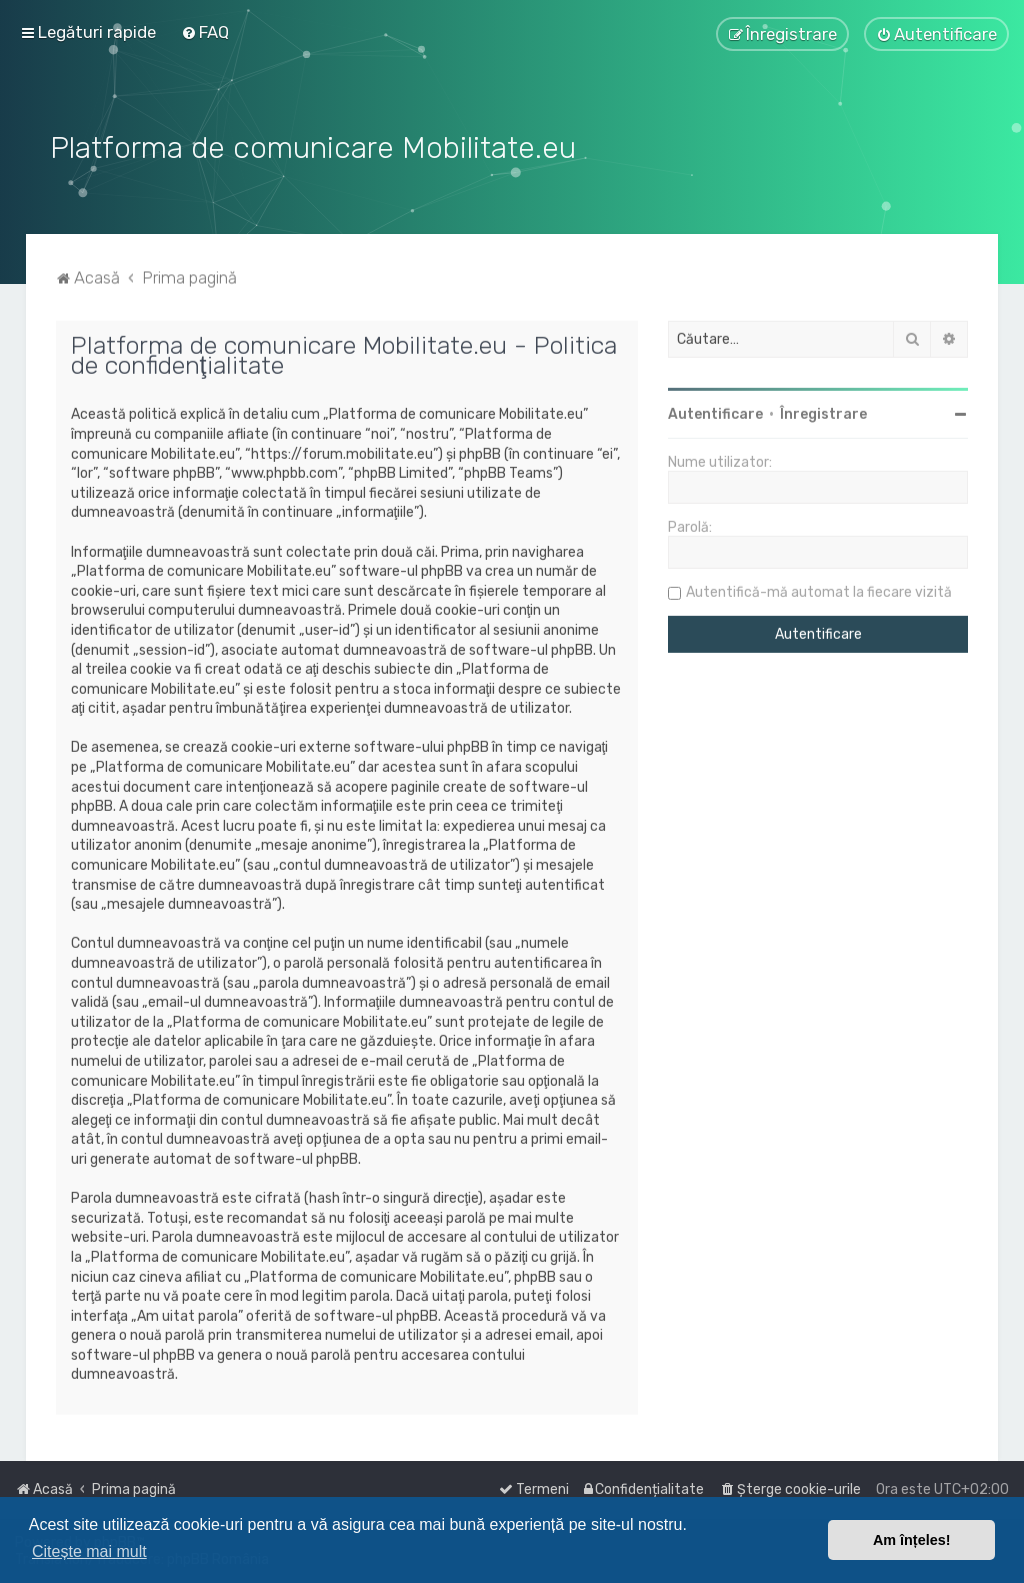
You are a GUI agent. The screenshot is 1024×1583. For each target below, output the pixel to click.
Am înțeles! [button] (912, 1540)
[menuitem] (205, 32)
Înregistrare (823, 411)
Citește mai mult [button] (89, 1551)
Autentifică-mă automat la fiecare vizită (819, 589)
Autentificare (715, 411)
